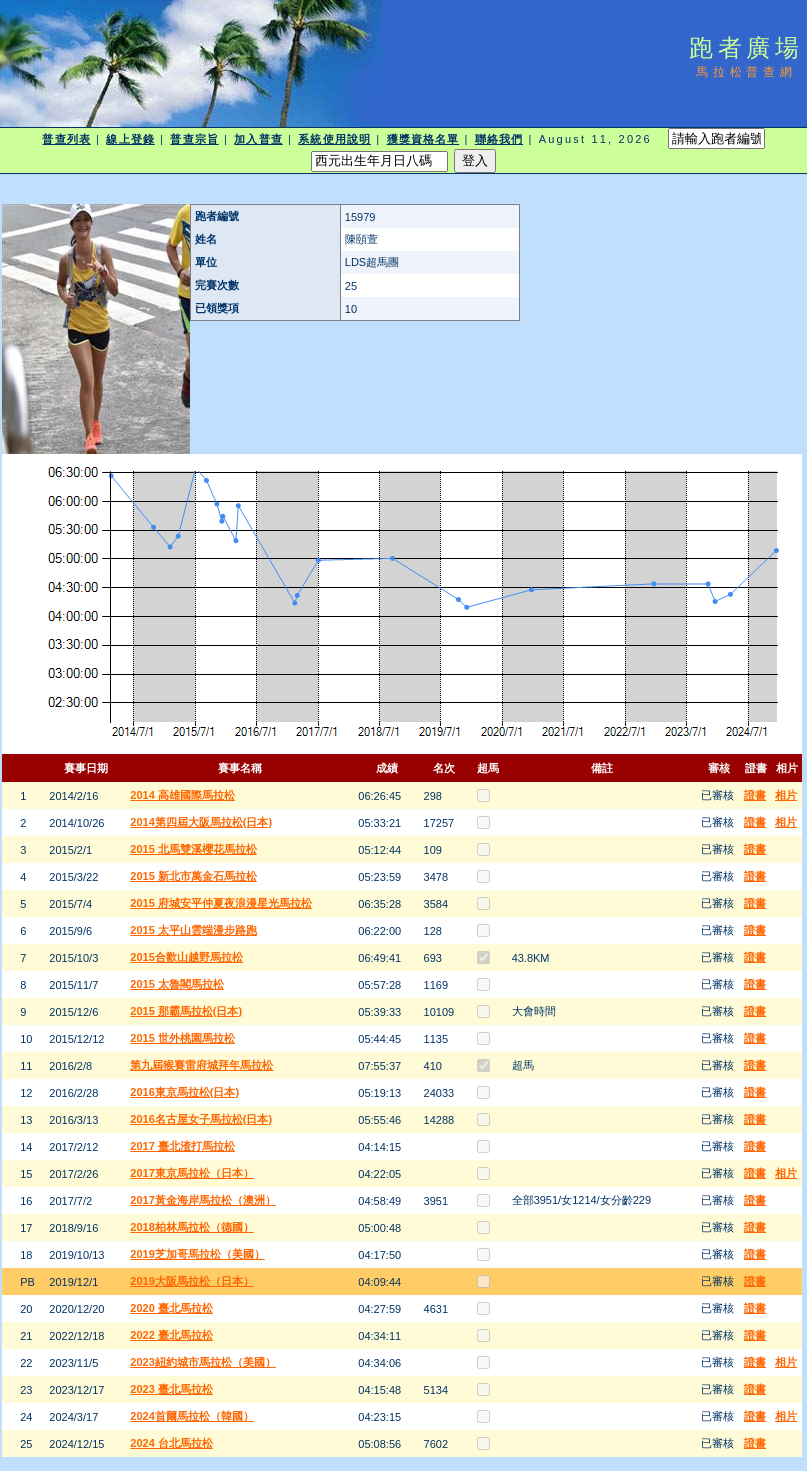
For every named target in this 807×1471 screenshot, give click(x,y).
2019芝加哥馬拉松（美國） (197, 1254)
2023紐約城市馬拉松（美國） (202, 1362)
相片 (786, 795)
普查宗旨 (194, 139)
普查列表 (66, 139)
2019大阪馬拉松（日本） (191, 1281)
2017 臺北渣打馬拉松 (182, 1146)
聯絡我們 (499, 139)
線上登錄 (130, 139)
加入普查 (258, 139)
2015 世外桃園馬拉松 (182, 1038)
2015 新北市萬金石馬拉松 (193, 876)
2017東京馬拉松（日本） (191, 1173)
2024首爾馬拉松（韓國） (191, 1416)
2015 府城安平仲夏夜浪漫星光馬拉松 (221, 903)
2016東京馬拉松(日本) (184, 1092)
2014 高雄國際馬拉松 (182, 795)
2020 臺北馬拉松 (171, 1308)
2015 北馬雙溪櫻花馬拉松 (193, 849)
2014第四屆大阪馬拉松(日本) (201, 822)
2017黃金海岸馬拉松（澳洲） (202, 1200)
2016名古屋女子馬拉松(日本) (201, 1119)
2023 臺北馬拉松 (171, 1389)
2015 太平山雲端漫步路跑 (193, 930)
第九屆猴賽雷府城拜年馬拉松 (201, 1065)
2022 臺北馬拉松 (171, 1335)
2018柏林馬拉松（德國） (191, 1227)
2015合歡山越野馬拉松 (186, 957)
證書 (755, 795)
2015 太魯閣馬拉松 (177, 984)
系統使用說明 (334, 139)
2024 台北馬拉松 (171, 1443)
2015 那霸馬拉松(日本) (186, 1011)
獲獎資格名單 (423, 139)
